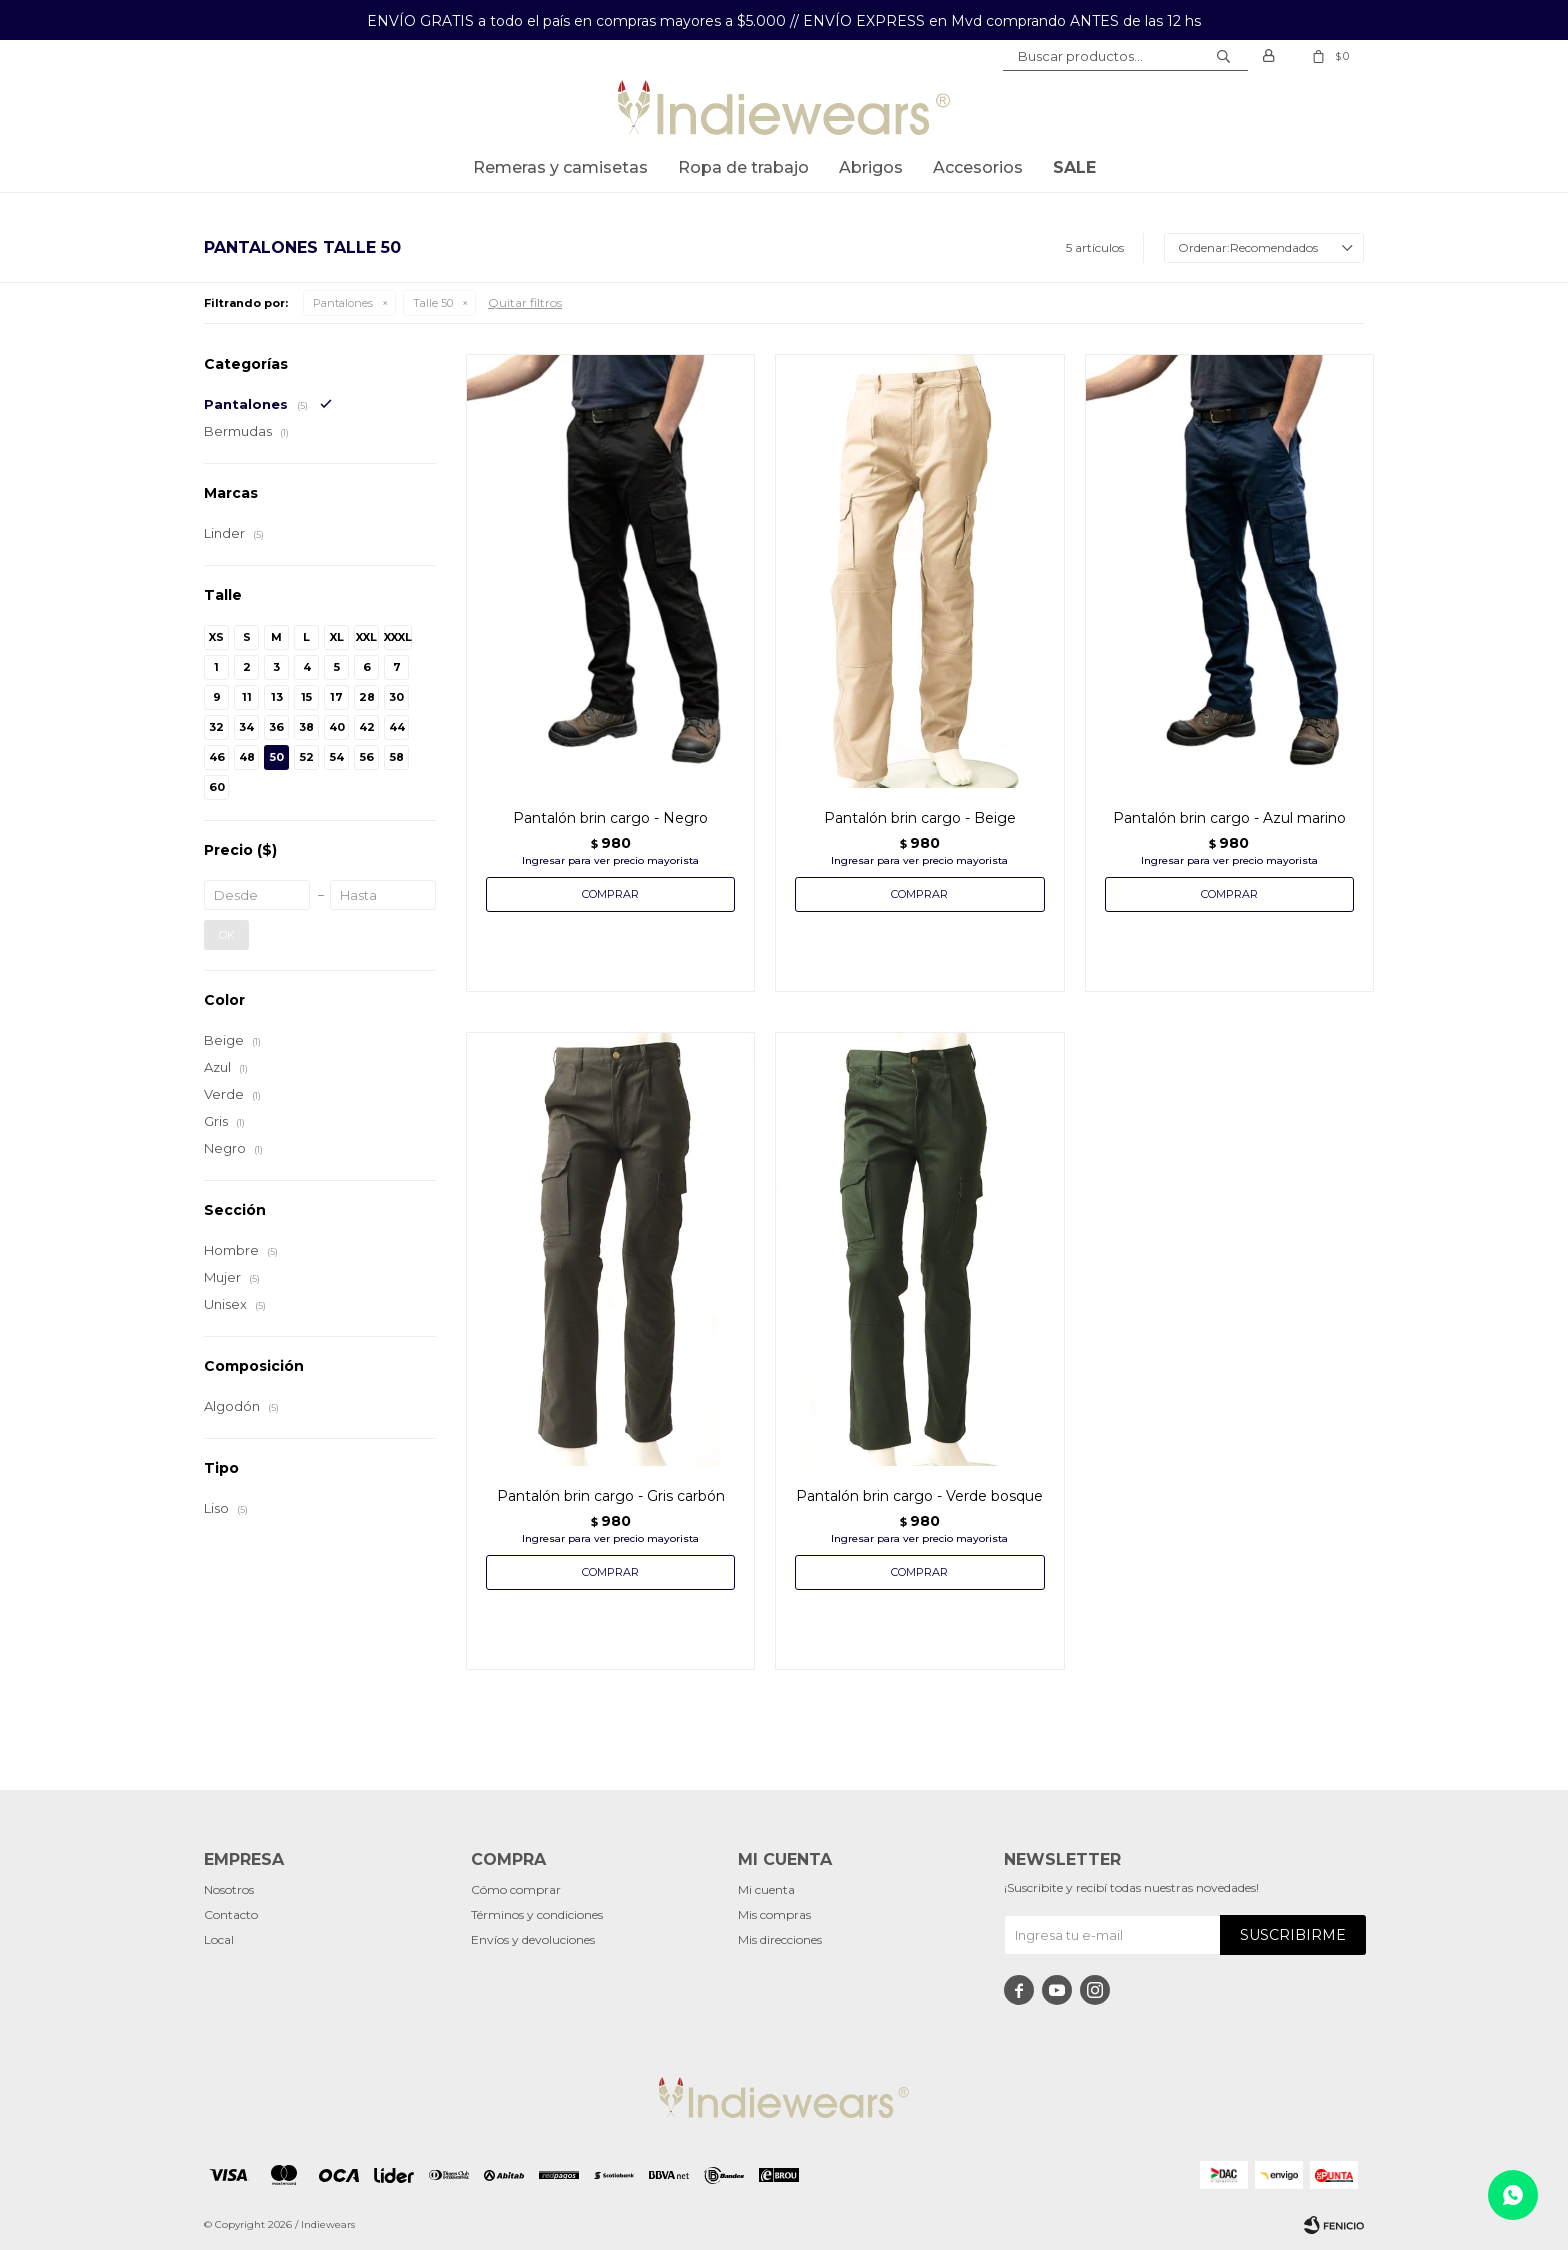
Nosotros (229, 1889)
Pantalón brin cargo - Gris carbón (611, 1496)
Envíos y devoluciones (533, 1939)
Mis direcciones (780, 1939)
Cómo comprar (516, 1889)
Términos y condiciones (537, 1914)
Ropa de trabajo (743, 167)
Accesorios (978, 167)
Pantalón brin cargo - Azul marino (1229, 818)
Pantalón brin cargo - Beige (920, 818)
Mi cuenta (766, 1889)
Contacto (231, 1914)
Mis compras (774, 1914)
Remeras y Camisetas (560, 167)
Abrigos (871, 167)
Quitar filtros (525, 302)
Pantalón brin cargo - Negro (610, 818)
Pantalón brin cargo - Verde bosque (919, 1496)
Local (219, 1939)
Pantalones (343, 303)
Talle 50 (433, 303)
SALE (1074, 167)
